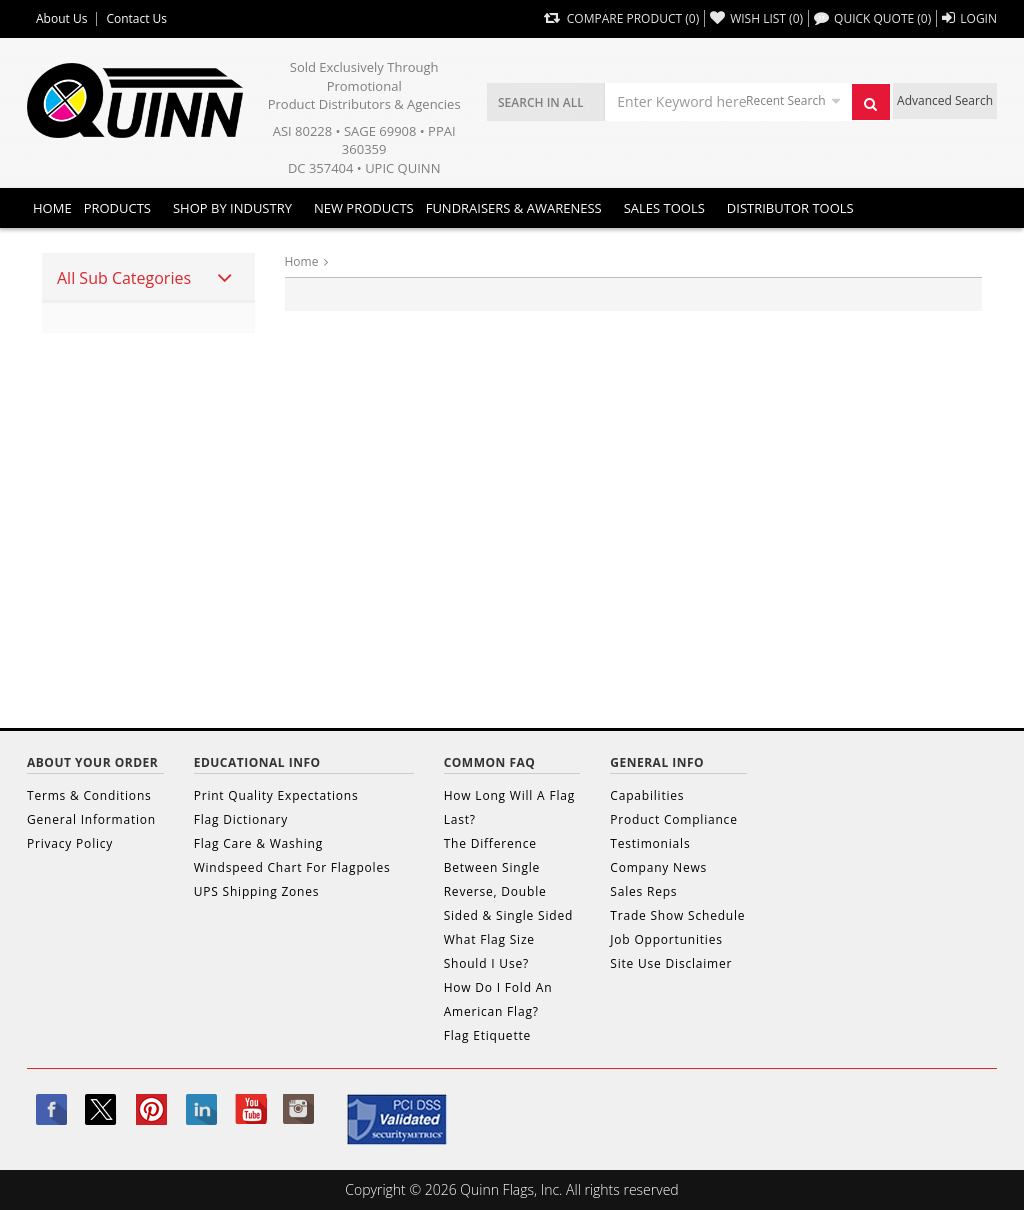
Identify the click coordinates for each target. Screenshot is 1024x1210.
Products (117, 208)
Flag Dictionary (241, 819)
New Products (364, 208)
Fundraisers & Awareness (514, 208)
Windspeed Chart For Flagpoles (292, 867)
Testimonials (650, 843)
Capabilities (647, 795)
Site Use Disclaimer (671, 963)
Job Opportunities (666, 939)
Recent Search (785, 100)
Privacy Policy (70, 843)
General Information (91, 819)
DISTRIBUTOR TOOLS (790, 208)
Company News (658, 867)
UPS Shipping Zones (257, 891)
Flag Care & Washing (258, 843)
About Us (61, 19)
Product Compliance (673, 819)
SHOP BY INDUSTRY (232, 208)
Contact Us (136, 19)
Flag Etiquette (487, 1035)
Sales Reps (643, 891)
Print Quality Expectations (276, 795)
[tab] (148, 278)
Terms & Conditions (89, 795)
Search (876, 109)
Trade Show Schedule (677, 915)
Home (52, 208)
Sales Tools (664, 208)
